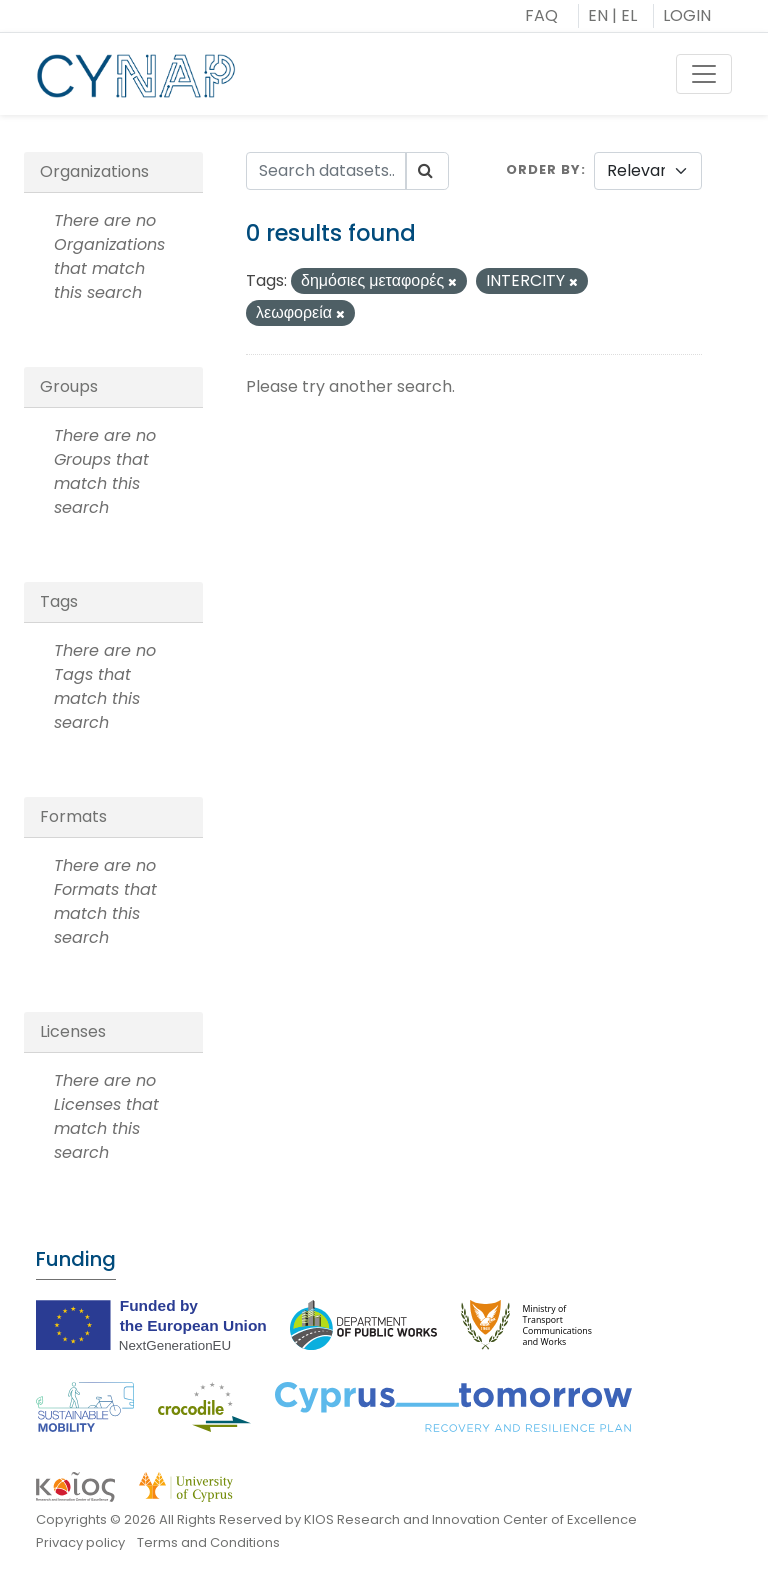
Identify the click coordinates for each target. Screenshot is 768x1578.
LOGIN (687, 15)
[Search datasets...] (326, 171)
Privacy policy (80, 1542)
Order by (543, 169)
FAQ (541, 15)
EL (629, 15)
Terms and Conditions (208, 1542)
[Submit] (427, 171)
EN (598, 15)
